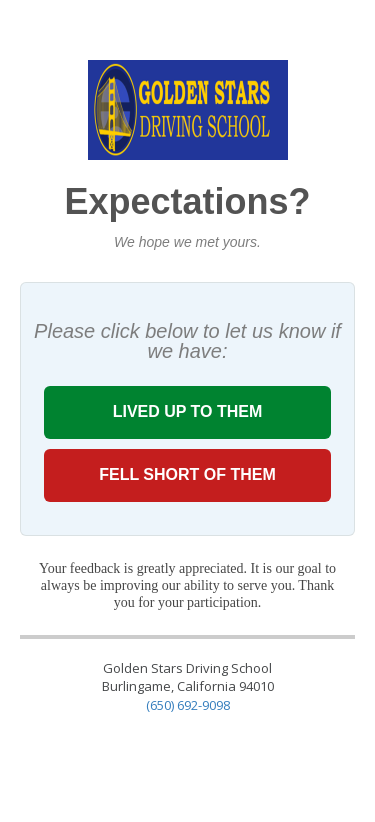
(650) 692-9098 (188, 705)
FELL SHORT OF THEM (187, 474)
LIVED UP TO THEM (187, 411)
